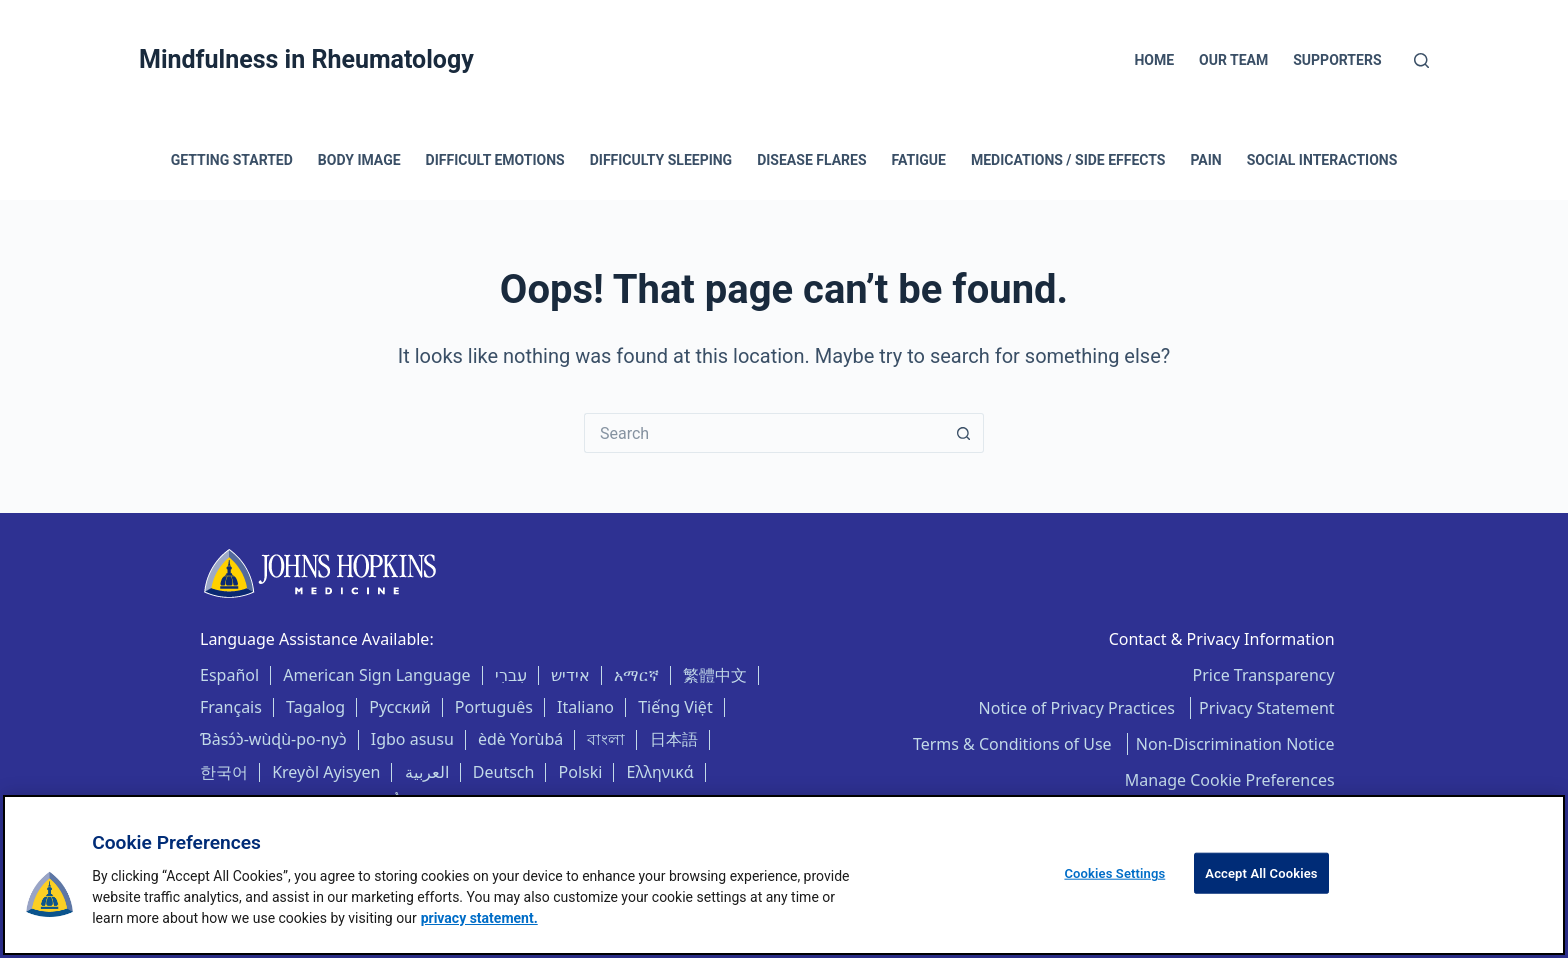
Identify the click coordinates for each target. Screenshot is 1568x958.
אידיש (570, 675)
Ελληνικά (660, 772)
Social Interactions (1322, 160)
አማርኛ (636, 675)
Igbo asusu (412, 739)
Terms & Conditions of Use (1014, 744)
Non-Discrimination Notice (1235, 744)
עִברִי (511, 675)
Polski (581, 772)
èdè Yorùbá (520, 739)
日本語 (674, 739)
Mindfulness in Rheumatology (306, 59)
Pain (1205, 160)
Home (1154, 60)
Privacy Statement (1267, 708)
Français (231, 707)
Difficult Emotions (495, 160)
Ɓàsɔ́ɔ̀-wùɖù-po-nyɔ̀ (273, 739)
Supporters (1337, 60)
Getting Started (232, 160)
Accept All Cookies (1261, 873)
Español (229, 675)
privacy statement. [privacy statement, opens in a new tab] (479, 918)
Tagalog (315, 707)
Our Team (1233, 60)
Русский (399, 707)
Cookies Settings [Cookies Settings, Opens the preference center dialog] (1114, 873)
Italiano (585, 707)
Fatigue (919, 160)
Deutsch (504, 772)
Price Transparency (1264, 675)
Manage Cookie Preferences (1230, 780)
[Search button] (964, 433)
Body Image (359, 160)
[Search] (1421, 60)
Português (494, 707)
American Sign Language (376, 675)
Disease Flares (811, 160)
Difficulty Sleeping (661, 160)
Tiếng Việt (675, 707)
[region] (784, 875)
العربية (427, 772)
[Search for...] (764, 433)
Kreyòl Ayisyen (326, 772)
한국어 (224, 772)
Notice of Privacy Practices (1079, 708)
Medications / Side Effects (1068, 160)
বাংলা (606, 739)
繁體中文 (715, 675)
